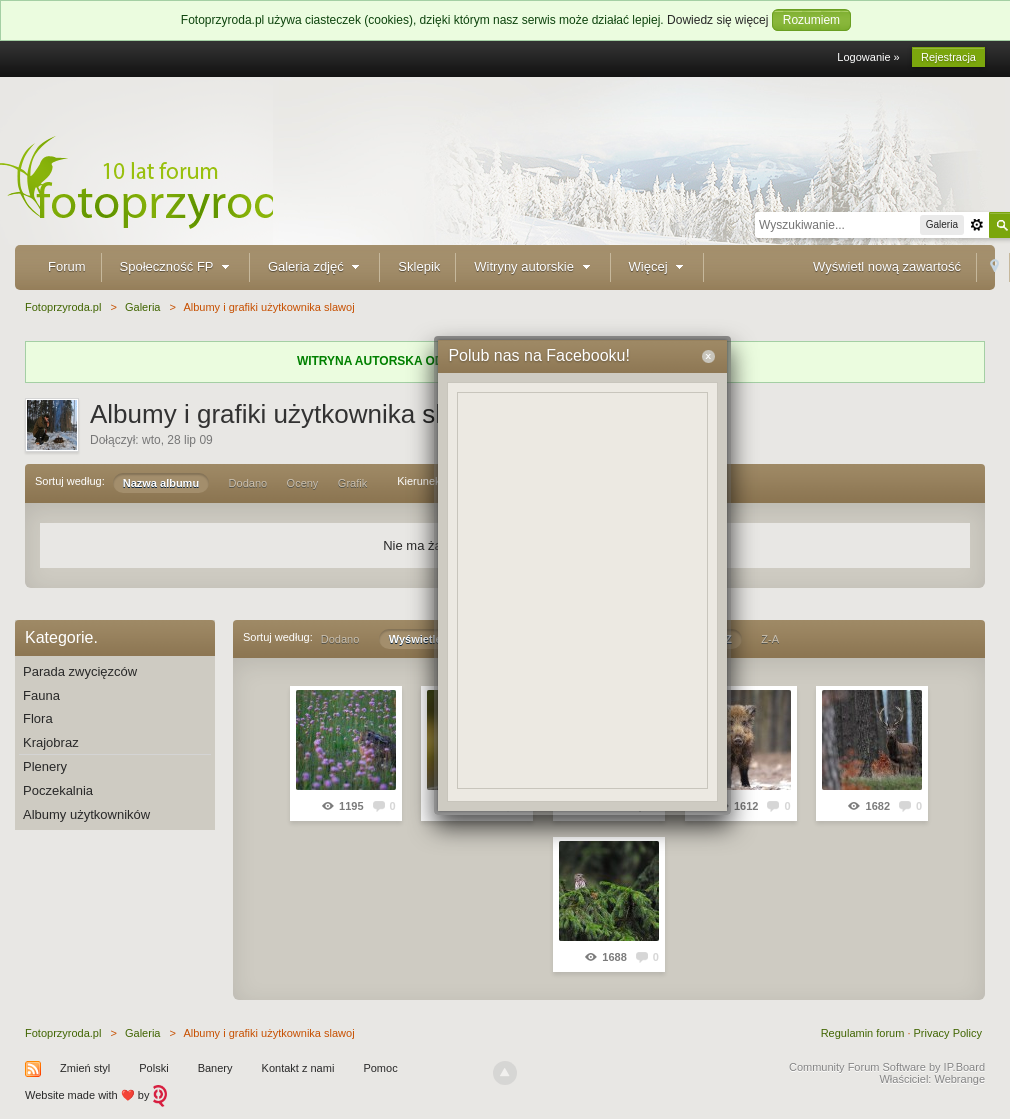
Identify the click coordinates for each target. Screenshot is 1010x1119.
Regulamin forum (863, 1033)
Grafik (352, 483)
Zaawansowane (977, 225)
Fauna (41, 695)
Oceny (303, 483)
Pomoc (380, 1068)
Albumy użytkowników (86, 814)
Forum (67, 266)
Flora (38, 718)
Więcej (659, 266)
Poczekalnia (58, 790)
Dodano (248, 483)
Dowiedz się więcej (717, 20)
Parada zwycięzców (80, 671)
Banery (215, 1068)
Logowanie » (868, 57)
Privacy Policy (948, 1033)
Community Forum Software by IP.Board (887, 1067)
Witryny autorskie (534, 266)
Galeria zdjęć (316, 266)
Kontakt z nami (298, 1068)
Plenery (45, 766)
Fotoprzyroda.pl (63, 1033)
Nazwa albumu (161, 483)
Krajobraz (51, 742)
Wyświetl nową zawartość (887, 266)
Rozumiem (811, 20)
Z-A (770, 639)
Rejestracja (948, 57)
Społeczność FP (177, 266)
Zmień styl (85, 1068)
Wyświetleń (419, 639)
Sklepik (419, 266)
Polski (153, 1068)
